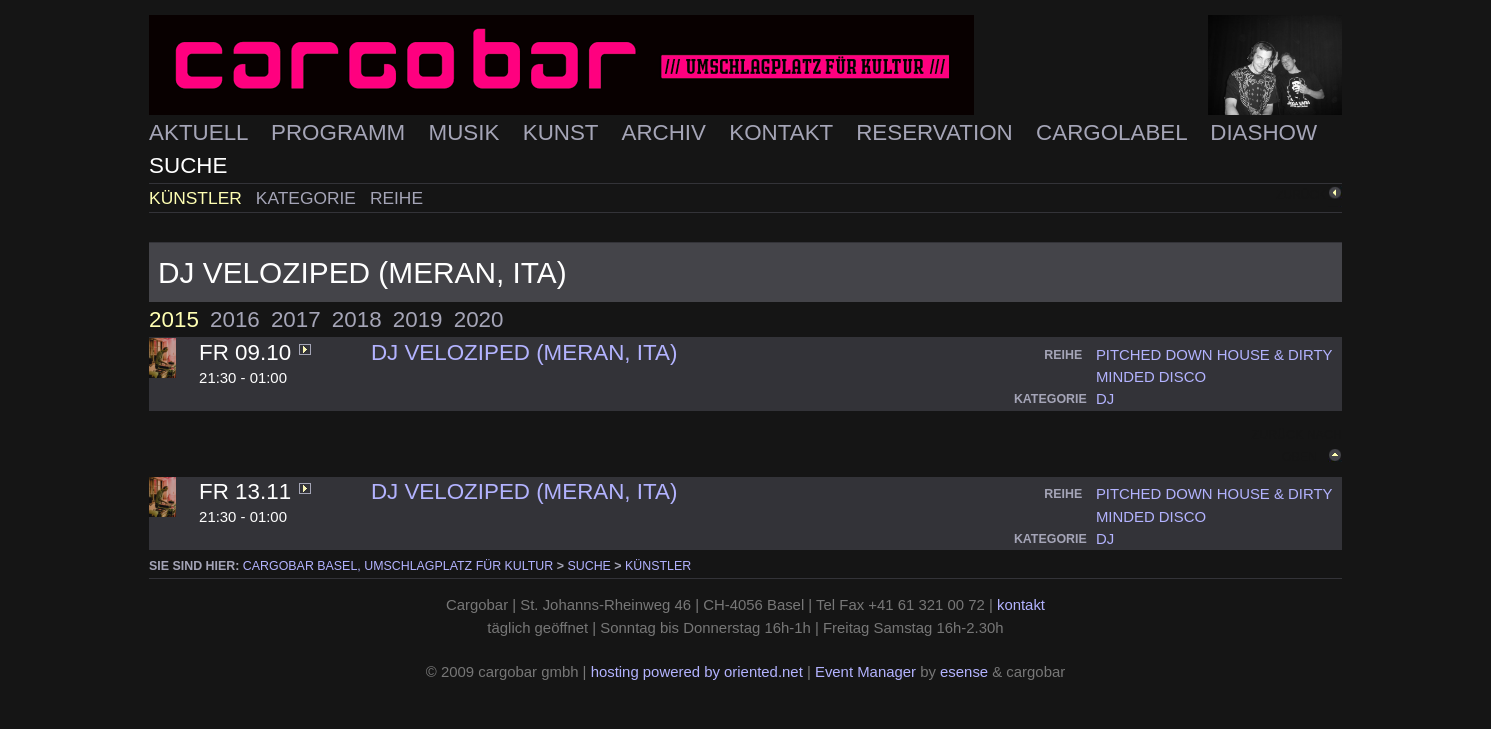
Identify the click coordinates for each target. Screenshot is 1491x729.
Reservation (937, 132)
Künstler (198, 198)
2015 (174, 319)
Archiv (666, 132)
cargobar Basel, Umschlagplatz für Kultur (398, 566)
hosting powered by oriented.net (697, 672)
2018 (357, 319)
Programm (341, 132)
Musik (467, 132)
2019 (418, 319)
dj (1105, 399)
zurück (1301, 195)
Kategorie (308, 198)
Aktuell (201, 132)
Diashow (1263, 132)
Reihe (396, 198)
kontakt (1021, 605)
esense (964, 672)
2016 (235, 319)
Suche (188, 165)
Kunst (564, 132)
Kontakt (784, 132)
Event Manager (865, 672)
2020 (479, 319)
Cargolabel (1114, 132)
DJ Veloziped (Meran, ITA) (524, 352)
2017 (296, 319)
